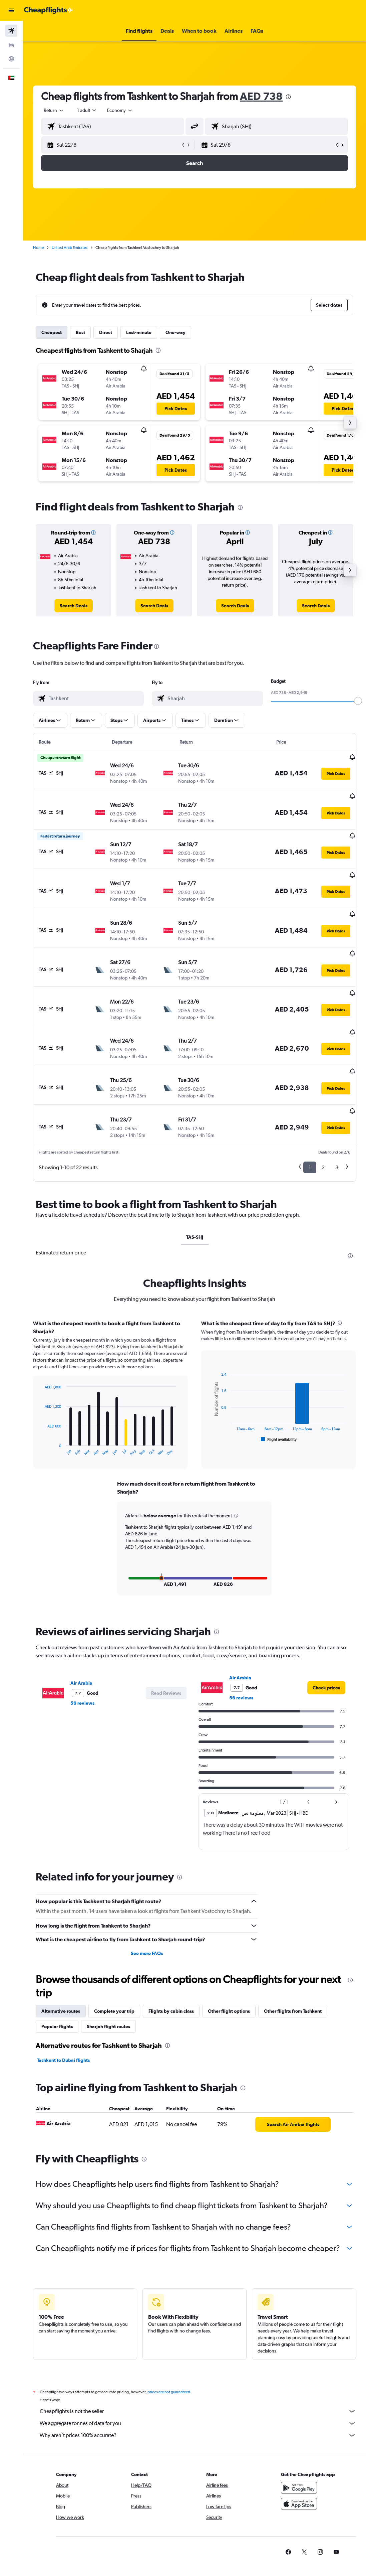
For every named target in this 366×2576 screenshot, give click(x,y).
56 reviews (82, 1657)
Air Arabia (81, 1637)
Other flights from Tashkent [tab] (293, 1965)
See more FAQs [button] (147, 1907)
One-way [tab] (175, 332)
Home (38, 247)
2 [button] (323, 1122)
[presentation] (288, 97)
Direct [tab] (105, 332)
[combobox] (120, 110)
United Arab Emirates (69, 247)
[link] (73, 605)
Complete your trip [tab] (114, 1965)
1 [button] (310, 1122)
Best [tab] (80, 332)
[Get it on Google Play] (299, 2449)
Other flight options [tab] (229, 1965)
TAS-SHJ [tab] (194, 1192)
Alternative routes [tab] (60, 1965)
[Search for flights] (11, 30)
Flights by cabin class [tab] (171, 1965)
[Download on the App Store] (299, 2465)
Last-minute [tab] (138, 332)
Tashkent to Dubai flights (63, 2014)
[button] (11, 10)
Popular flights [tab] (57, 1980)
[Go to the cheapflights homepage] (48, 10)
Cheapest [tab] (51, 332)
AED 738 (261, 96)
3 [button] (336, 1122)
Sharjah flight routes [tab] (108, 1980)
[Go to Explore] (11, 58)
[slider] (358, 701)
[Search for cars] (11, 44)
